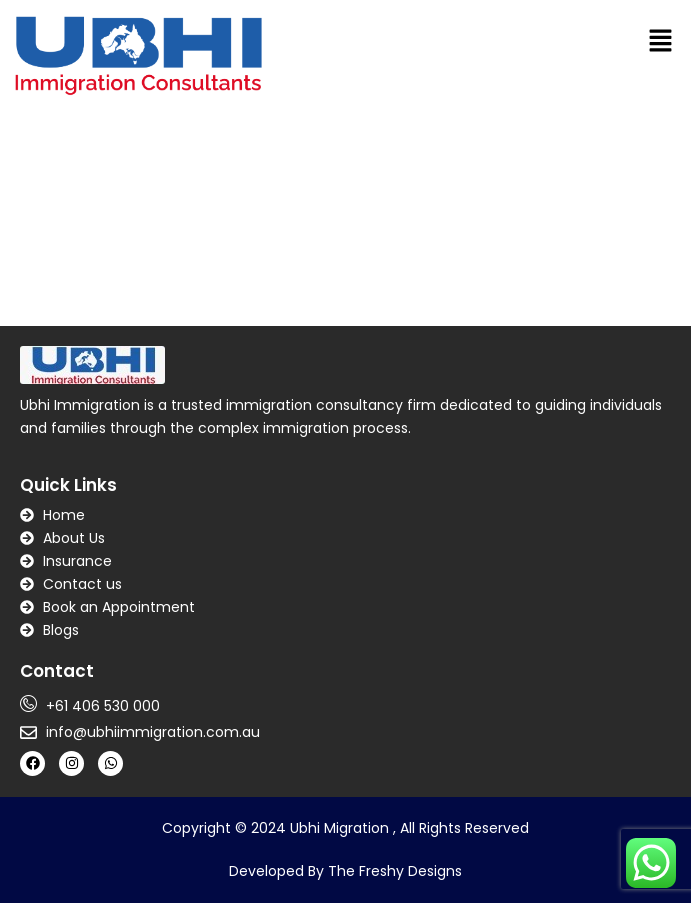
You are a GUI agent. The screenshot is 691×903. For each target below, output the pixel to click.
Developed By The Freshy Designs (345, 871)
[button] (661, 40)
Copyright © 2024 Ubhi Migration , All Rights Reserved (345, 828)
